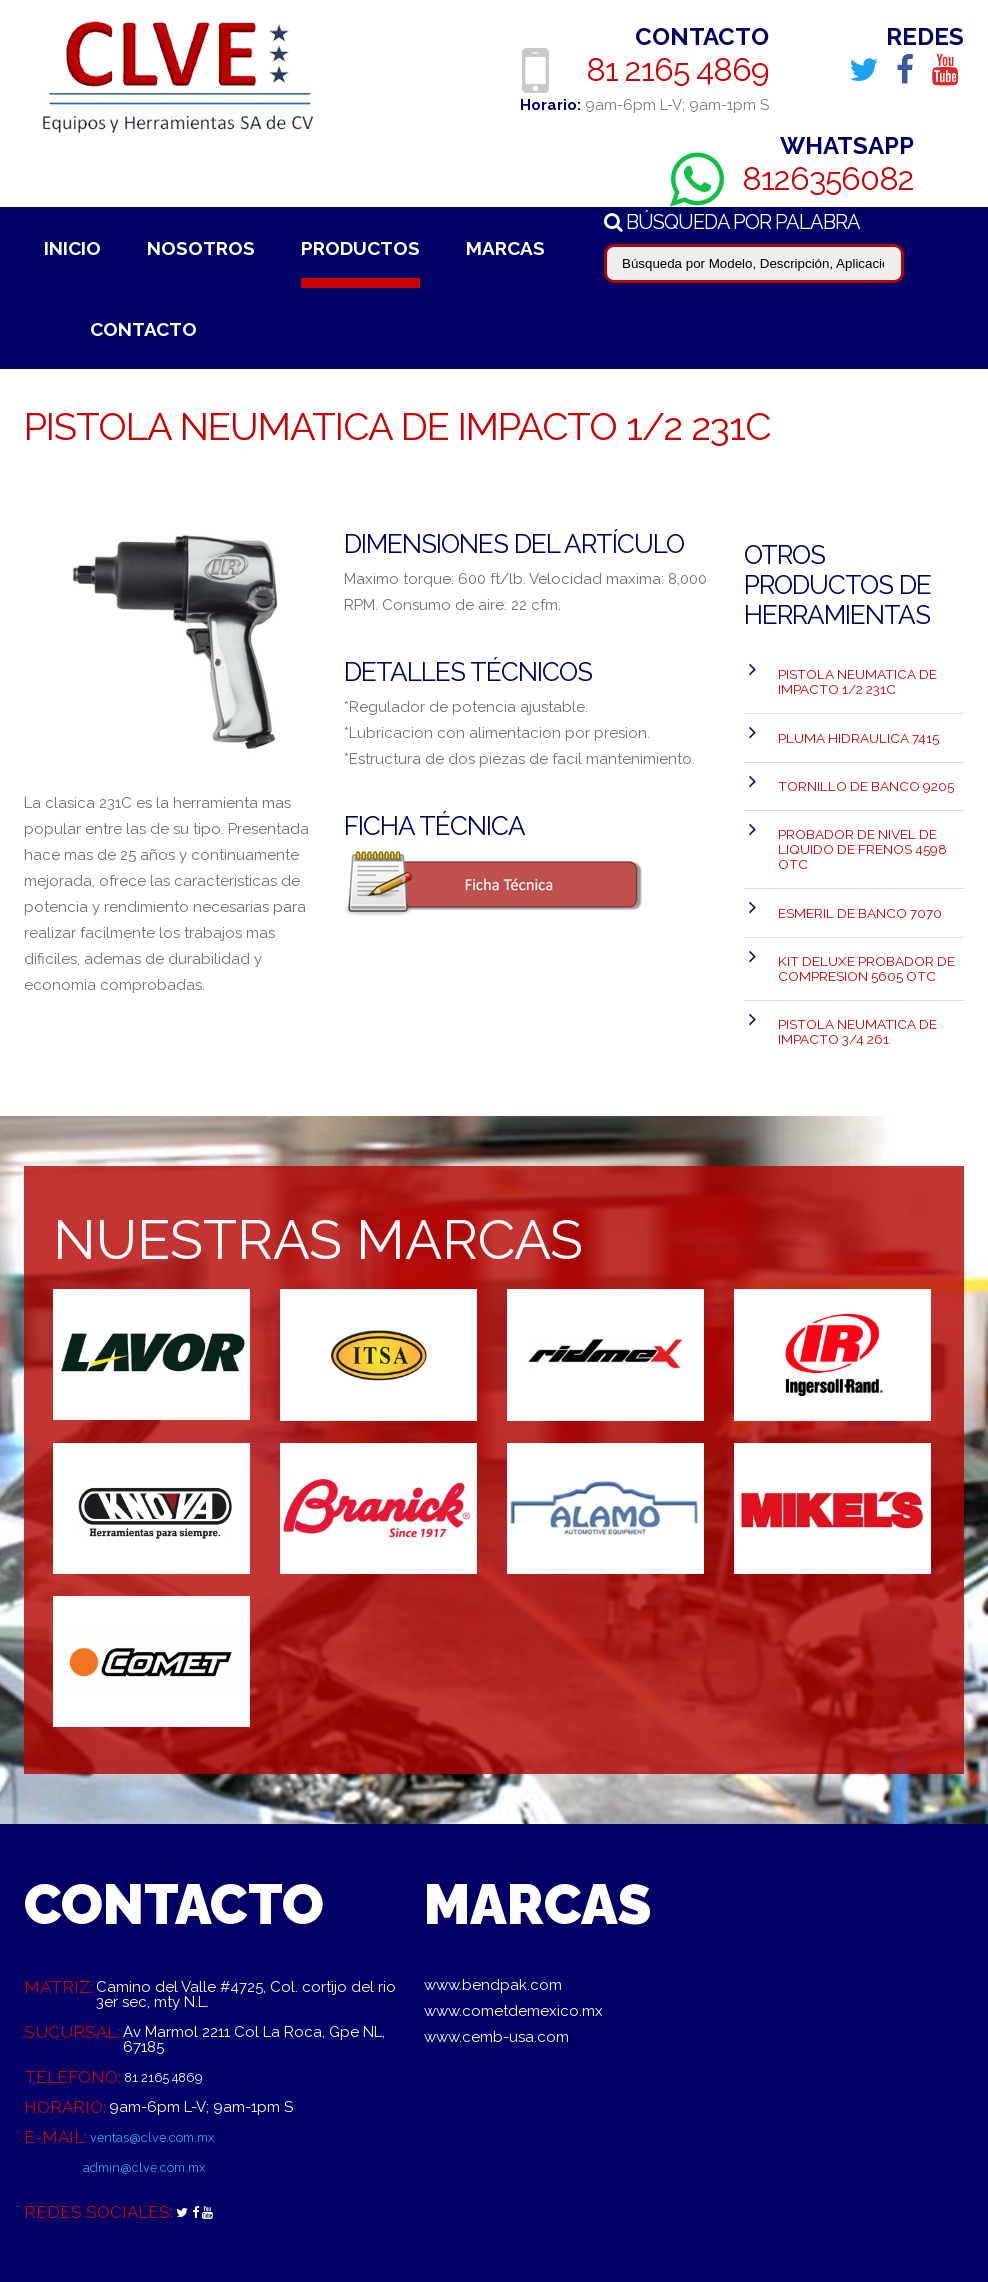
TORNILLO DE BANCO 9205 (858, 760)
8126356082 (836, 178)
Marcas (505, 248)
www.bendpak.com (493, 1920)
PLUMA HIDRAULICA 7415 (852, 722)
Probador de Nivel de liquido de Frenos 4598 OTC (857, 813)
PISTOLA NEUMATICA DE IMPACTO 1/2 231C (850, 677)
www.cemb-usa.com (496, 1972)
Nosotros (201, 248)
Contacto (143, 329)
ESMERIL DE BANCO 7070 (854, 866)
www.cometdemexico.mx (513, 1946)
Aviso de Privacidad (346, 2257)
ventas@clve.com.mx (164, 2072)
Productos (360, 248)
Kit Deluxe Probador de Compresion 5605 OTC (860, 912)
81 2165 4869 (683, 69)
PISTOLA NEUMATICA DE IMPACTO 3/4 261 (850, 965)
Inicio (72, 248)
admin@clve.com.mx (156, 2102)
